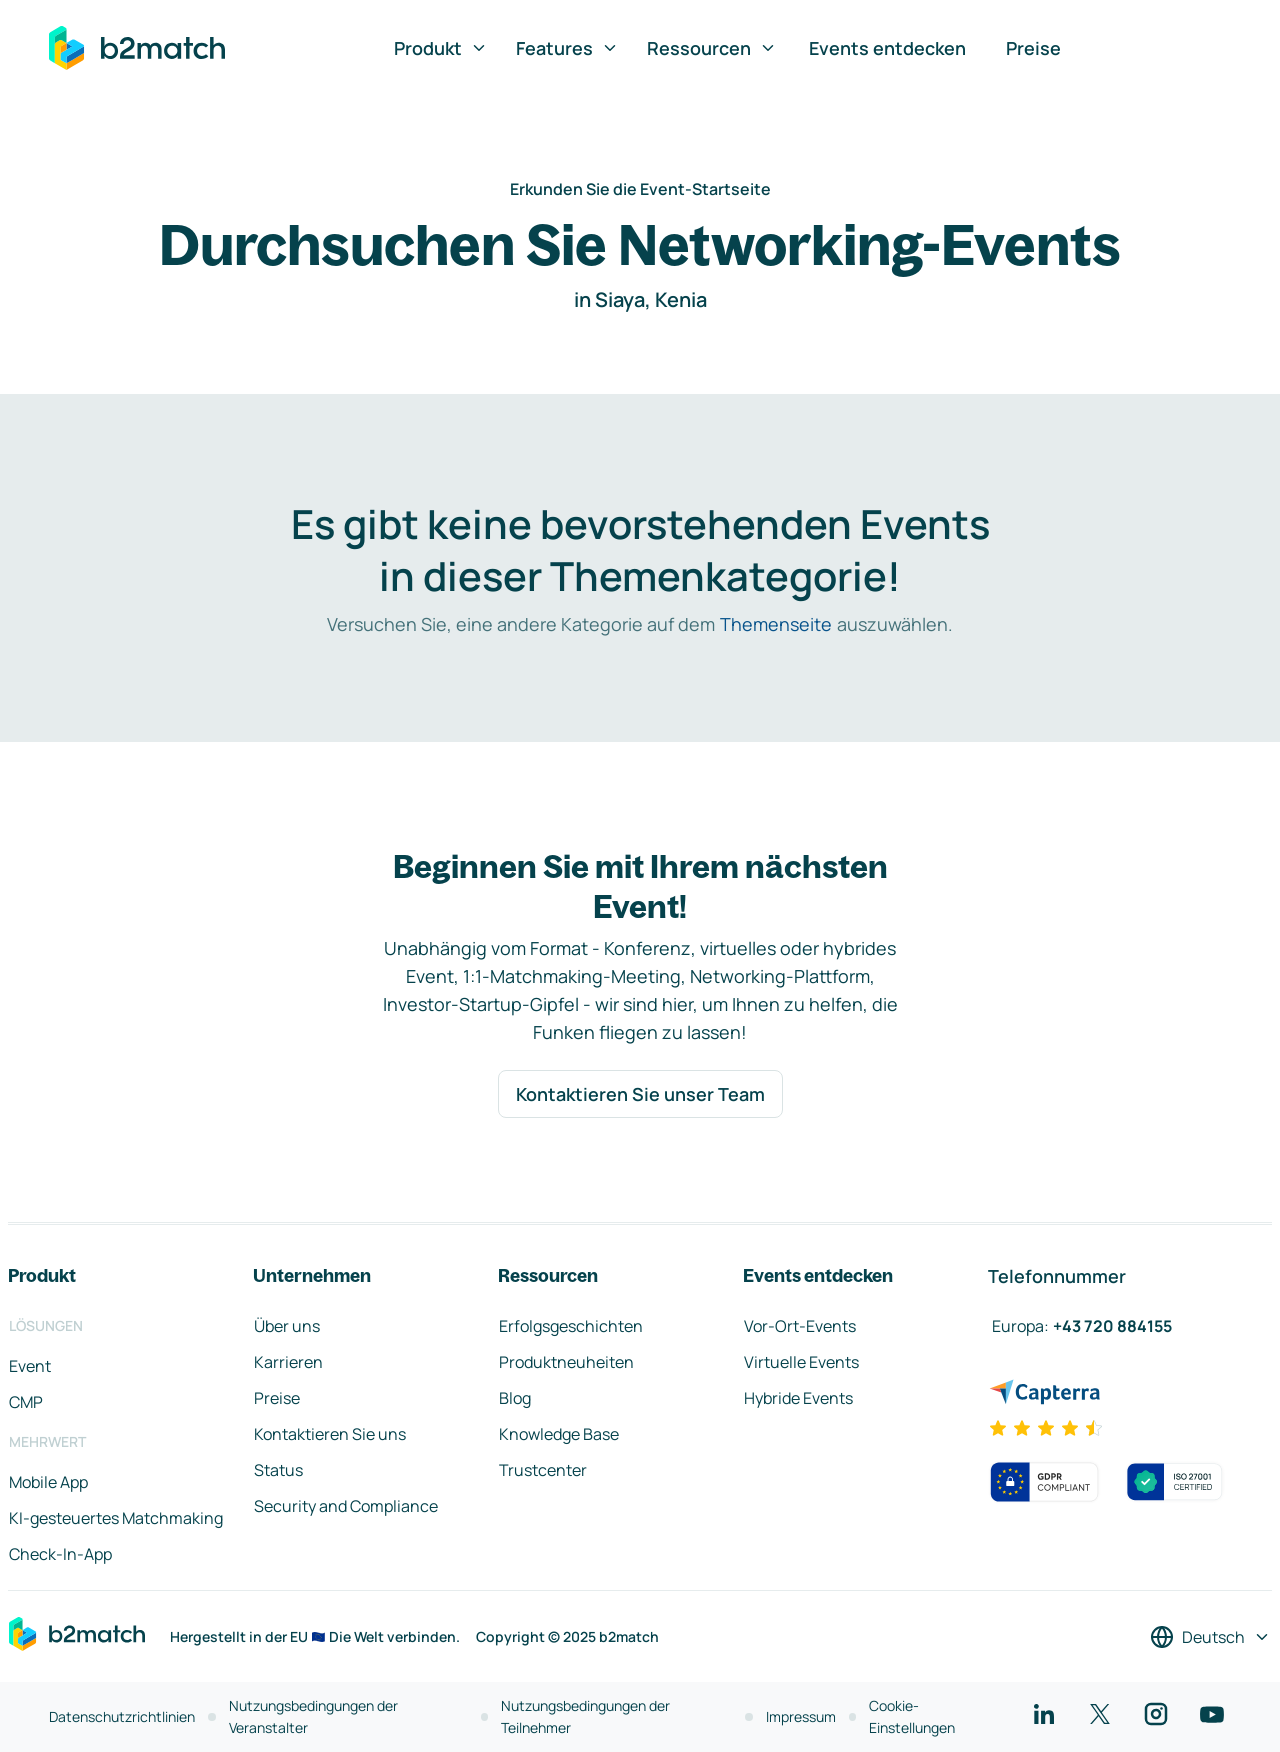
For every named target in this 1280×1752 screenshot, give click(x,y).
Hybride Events (798, 1398)
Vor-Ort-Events (800, 1326)
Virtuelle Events (801, 1362)
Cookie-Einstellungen (912, 1716)
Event (30, 1366)
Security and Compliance (346, 1506)
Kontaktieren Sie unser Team (640, 1094)
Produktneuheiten (566, 1362)
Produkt (441, 48)
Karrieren (288, 1362)
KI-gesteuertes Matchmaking (116, 1518)
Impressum (801, 1716)
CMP (26, 1402)
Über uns (287, 1326)
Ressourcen (712, 48)
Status (278, 1470)
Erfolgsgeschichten (571, 1326)
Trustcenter (543, 1470)
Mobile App (48, 1482)
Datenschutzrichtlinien (122, 1716)
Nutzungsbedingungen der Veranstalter (313, 1716)
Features (567, 48)
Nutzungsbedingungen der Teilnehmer (585, 1716)
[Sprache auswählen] (1210, 1637)
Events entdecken (887, 48)
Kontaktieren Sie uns (330, 1434)
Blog (515, 1398)
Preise (1033, 48)
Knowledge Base (559, 1434)
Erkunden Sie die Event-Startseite (640, 189)
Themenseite (776, 624)
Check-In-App (60, 1554)
